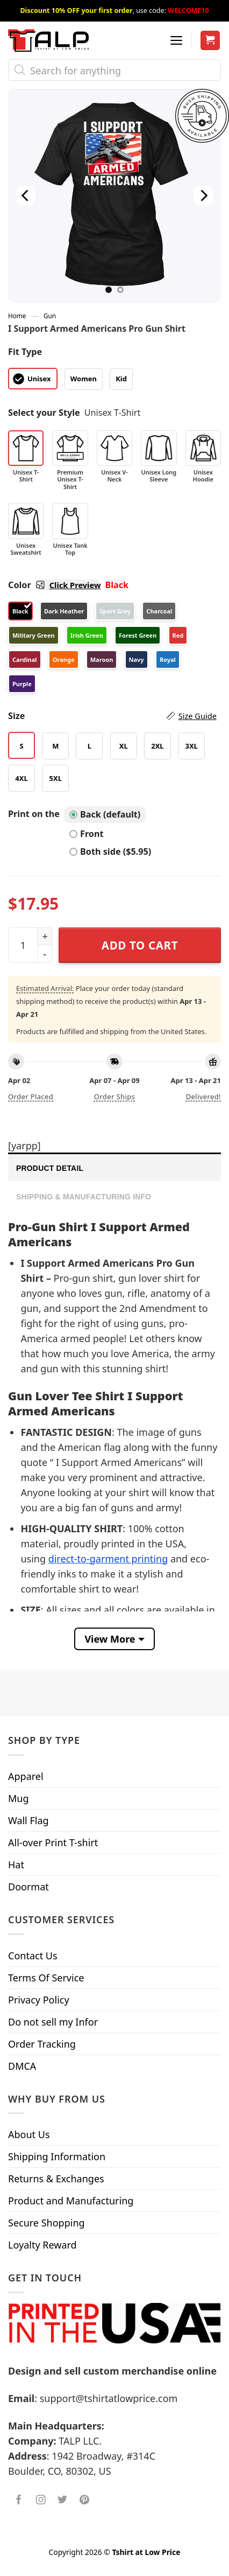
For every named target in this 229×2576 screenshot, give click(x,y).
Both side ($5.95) (110, 851)
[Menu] (176, 40)
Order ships (114, 1096)
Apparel (26, 1776)
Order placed (30, 1096)
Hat (16, 1864)
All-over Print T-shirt (53, 1842)
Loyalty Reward (42, 2244)
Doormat (28, 1886)
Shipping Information (56, 2156)
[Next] (203, 195)
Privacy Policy (38, 1999)
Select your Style (44, 412)
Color (54, 585)
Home (17, 315)
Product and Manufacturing (70, 2200)
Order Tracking (42, 2043)
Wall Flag (28, 1820)
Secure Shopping (46, 2222)
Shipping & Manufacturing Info (83, 1196)
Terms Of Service (46, 1977)
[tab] (114, 1167)
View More (109, 1638)
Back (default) (104, 814)
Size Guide (197, 715)
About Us (29, 2134)
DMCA (22, 2066)
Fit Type (25, 352)
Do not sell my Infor (53, 2021)
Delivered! (203, 1096)
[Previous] (25, 195)
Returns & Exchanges (56, 2178)
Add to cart (140, 945)
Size (112, 715)
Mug (18, 1798)
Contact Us (33, 1955)
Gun (50, 315)
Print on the (34, 814)
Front (86, 834)
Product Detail (49, 1168)
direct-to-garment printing (108, 1558)
